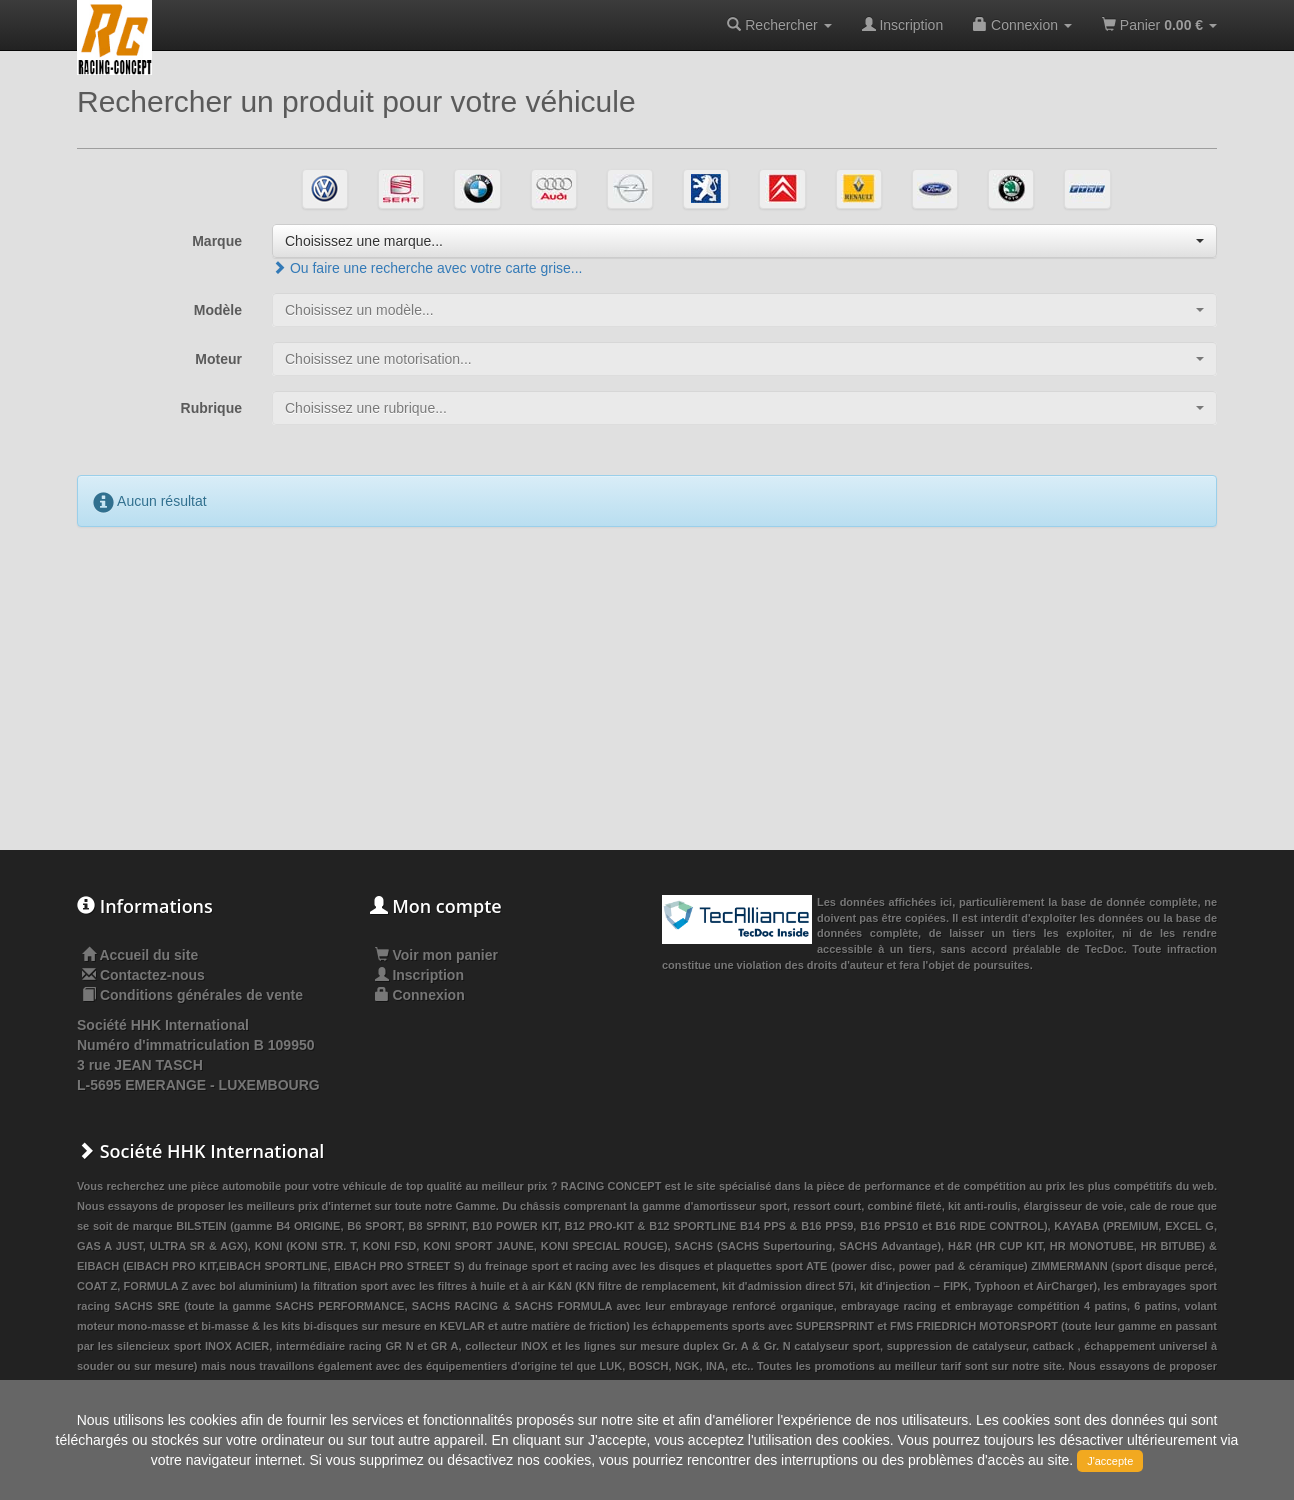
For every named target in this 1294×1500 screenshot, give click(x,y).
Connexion (1022, 25)
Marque (217, 241)
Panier (1159, 25)
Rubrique (211, 408)
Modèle (218, 310)
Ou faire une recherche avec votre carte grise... (427, 268)
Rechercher (779, 25)
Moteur (218, 359)
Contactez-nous (152, 975)
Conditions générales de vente (201, 995)
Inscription (903, 25)
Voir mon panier (436, 955)
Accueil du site (148, 955)
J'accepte (1110, 1461)
